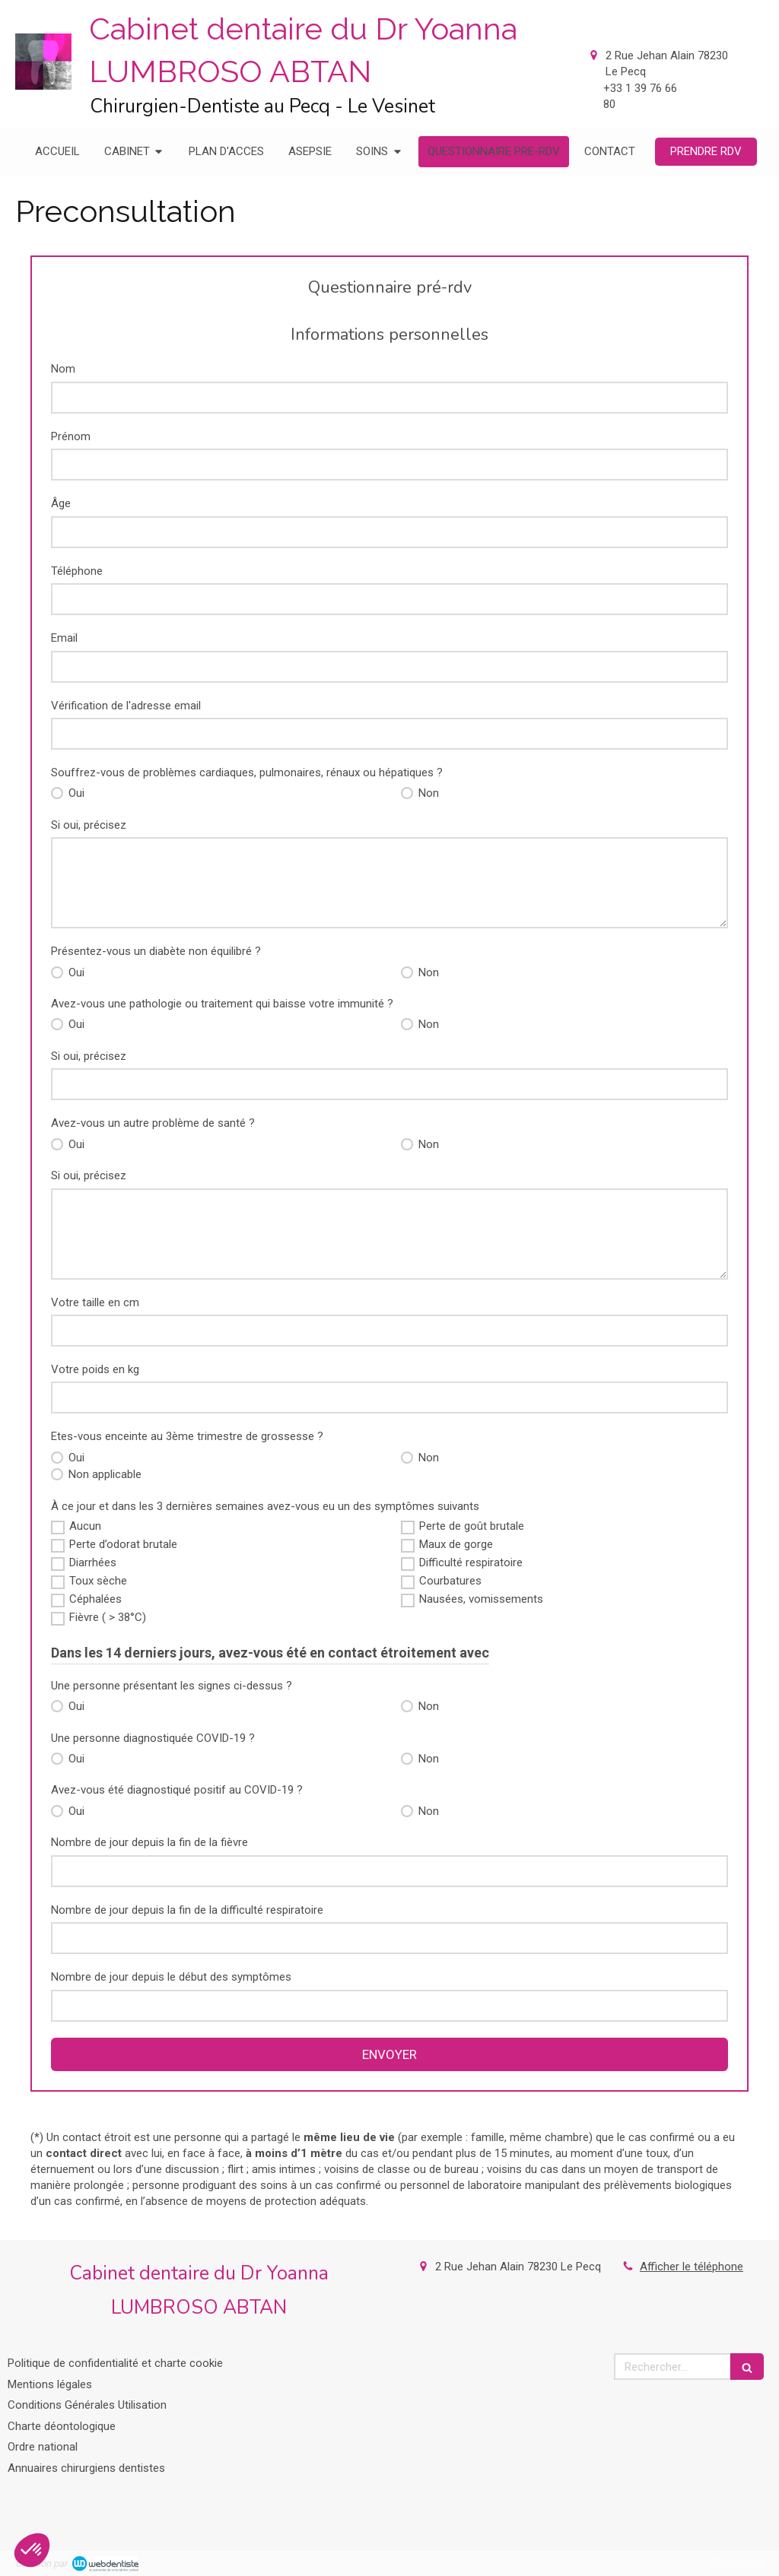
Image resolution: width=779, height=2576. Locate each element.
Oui (74, 793)
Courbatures (450, 1581)
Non (427, 793)
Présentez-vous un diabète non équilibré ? (156, 951)
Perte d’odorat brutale (123, 1544)
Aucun (85, 1526)
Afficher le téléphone (691, 2266)
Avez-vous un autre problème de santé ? (153, 1123)
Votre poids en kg (95, 1369)
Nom (63, 369)
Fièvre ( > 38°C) (107, 1617)
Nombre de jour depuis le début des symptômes (171, 1977)
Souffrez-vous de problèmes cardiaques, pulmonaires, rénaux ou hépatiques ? (247, 772)
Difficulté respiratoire (471, 1562)
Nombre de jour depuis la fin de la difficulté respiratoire (187, 1910)
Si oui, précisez (88, 825)
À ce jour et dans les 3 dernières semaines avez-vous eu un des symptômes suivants (265, 1506)
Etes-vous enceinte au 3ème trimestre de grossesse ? (187, 1436)
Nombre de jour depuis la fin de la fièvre (149, 1842)
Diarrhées (92, 1562)
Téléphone (77, 571)
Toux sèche (98, 1581)
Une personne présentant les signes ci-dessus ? (171, 1685)
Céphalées (95, 1599)
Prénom (71, 436)
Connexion (737, 2561)
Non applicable (103, 1474)
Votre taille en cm (95, 1302)
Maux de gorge (456, 1544)
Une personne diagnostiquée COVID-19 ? (153, 1738)
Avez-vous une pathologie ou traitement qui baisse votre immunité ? (222, 1003)
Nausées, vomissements (481, 1599)
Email (64, 638)
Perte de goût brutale (471, 1526)
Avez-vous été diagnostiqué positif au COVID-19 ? (177, 1790)
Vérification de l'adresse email (126, 705)
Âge (61, 503)
